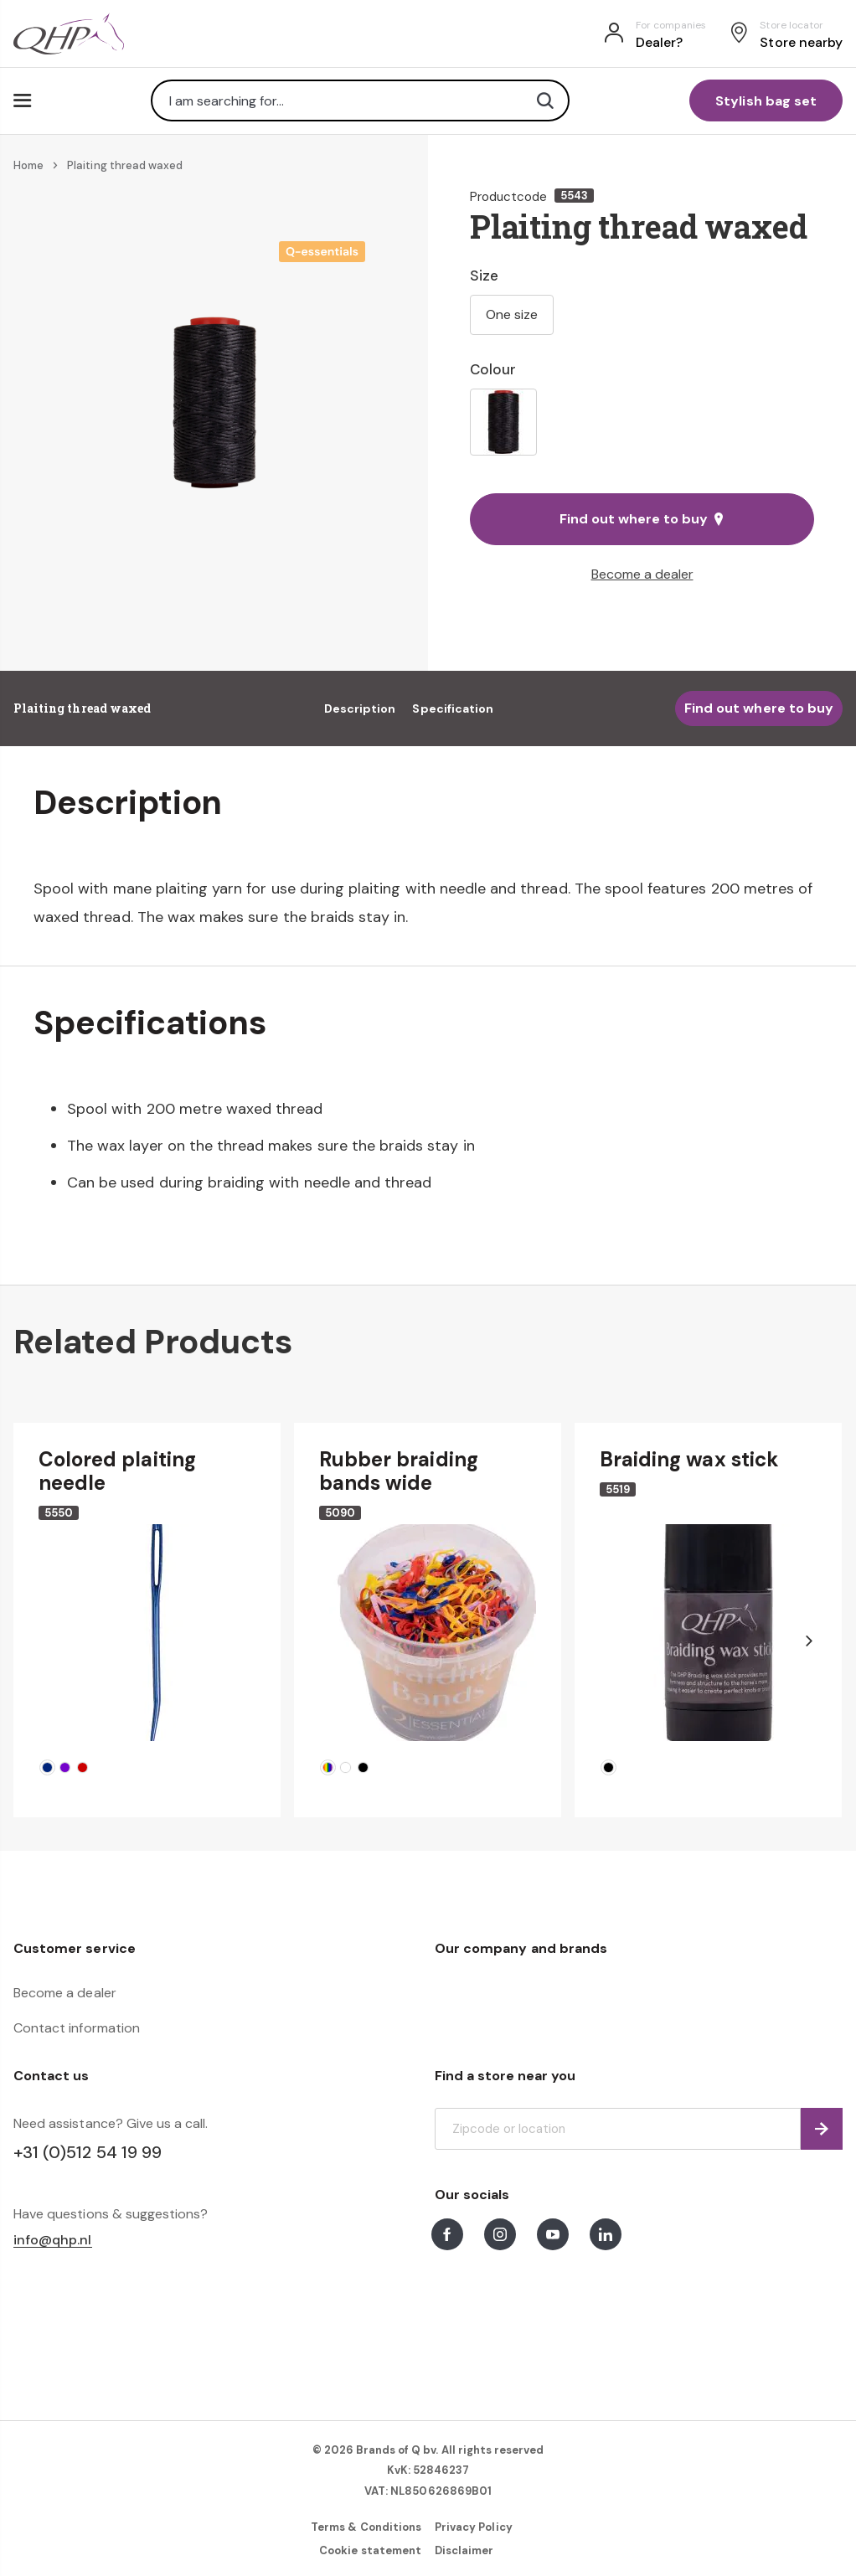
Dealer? (659, 42)
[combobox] (360, 100)
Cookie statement (370, 2550)
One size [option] (512, 314)
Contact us (51, 2075)
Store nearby (801, 42)
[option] (503, 422)
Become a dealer (642, 574)
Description (360, 708)
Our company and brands (521, 1948)
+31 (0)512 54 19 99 (87, 2152)
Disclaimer (464, 2550)
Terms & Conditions (366, 2527)
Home (28, 165)
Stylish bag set (766, 101)
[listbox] (642, 422)
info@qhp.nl (52, 2240)
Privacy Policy (474, 2527)
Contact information (76, 2028)
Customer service (74, 1948)
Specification (452, 708)
